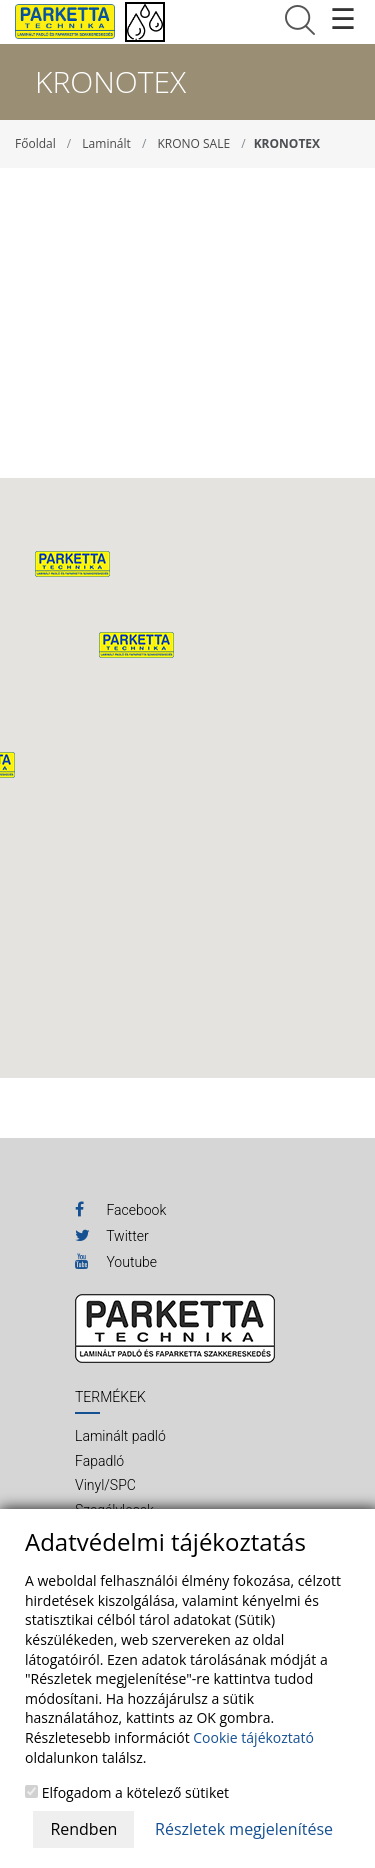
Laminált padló (120, 1436)
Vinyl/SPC (105, 1485)
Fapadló (99, 1461)
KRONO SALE (193, 143)
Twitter (112, 1235)
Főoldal (35, 143)
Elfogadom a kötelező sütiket (127, 1792)
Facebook (120, 1209)
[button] (136, 645)
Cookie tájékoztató (253, 1737)
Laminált (106, 143)
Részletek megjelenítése (244, 1829)
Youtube (116, 1261)
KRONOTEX (287, 143)
